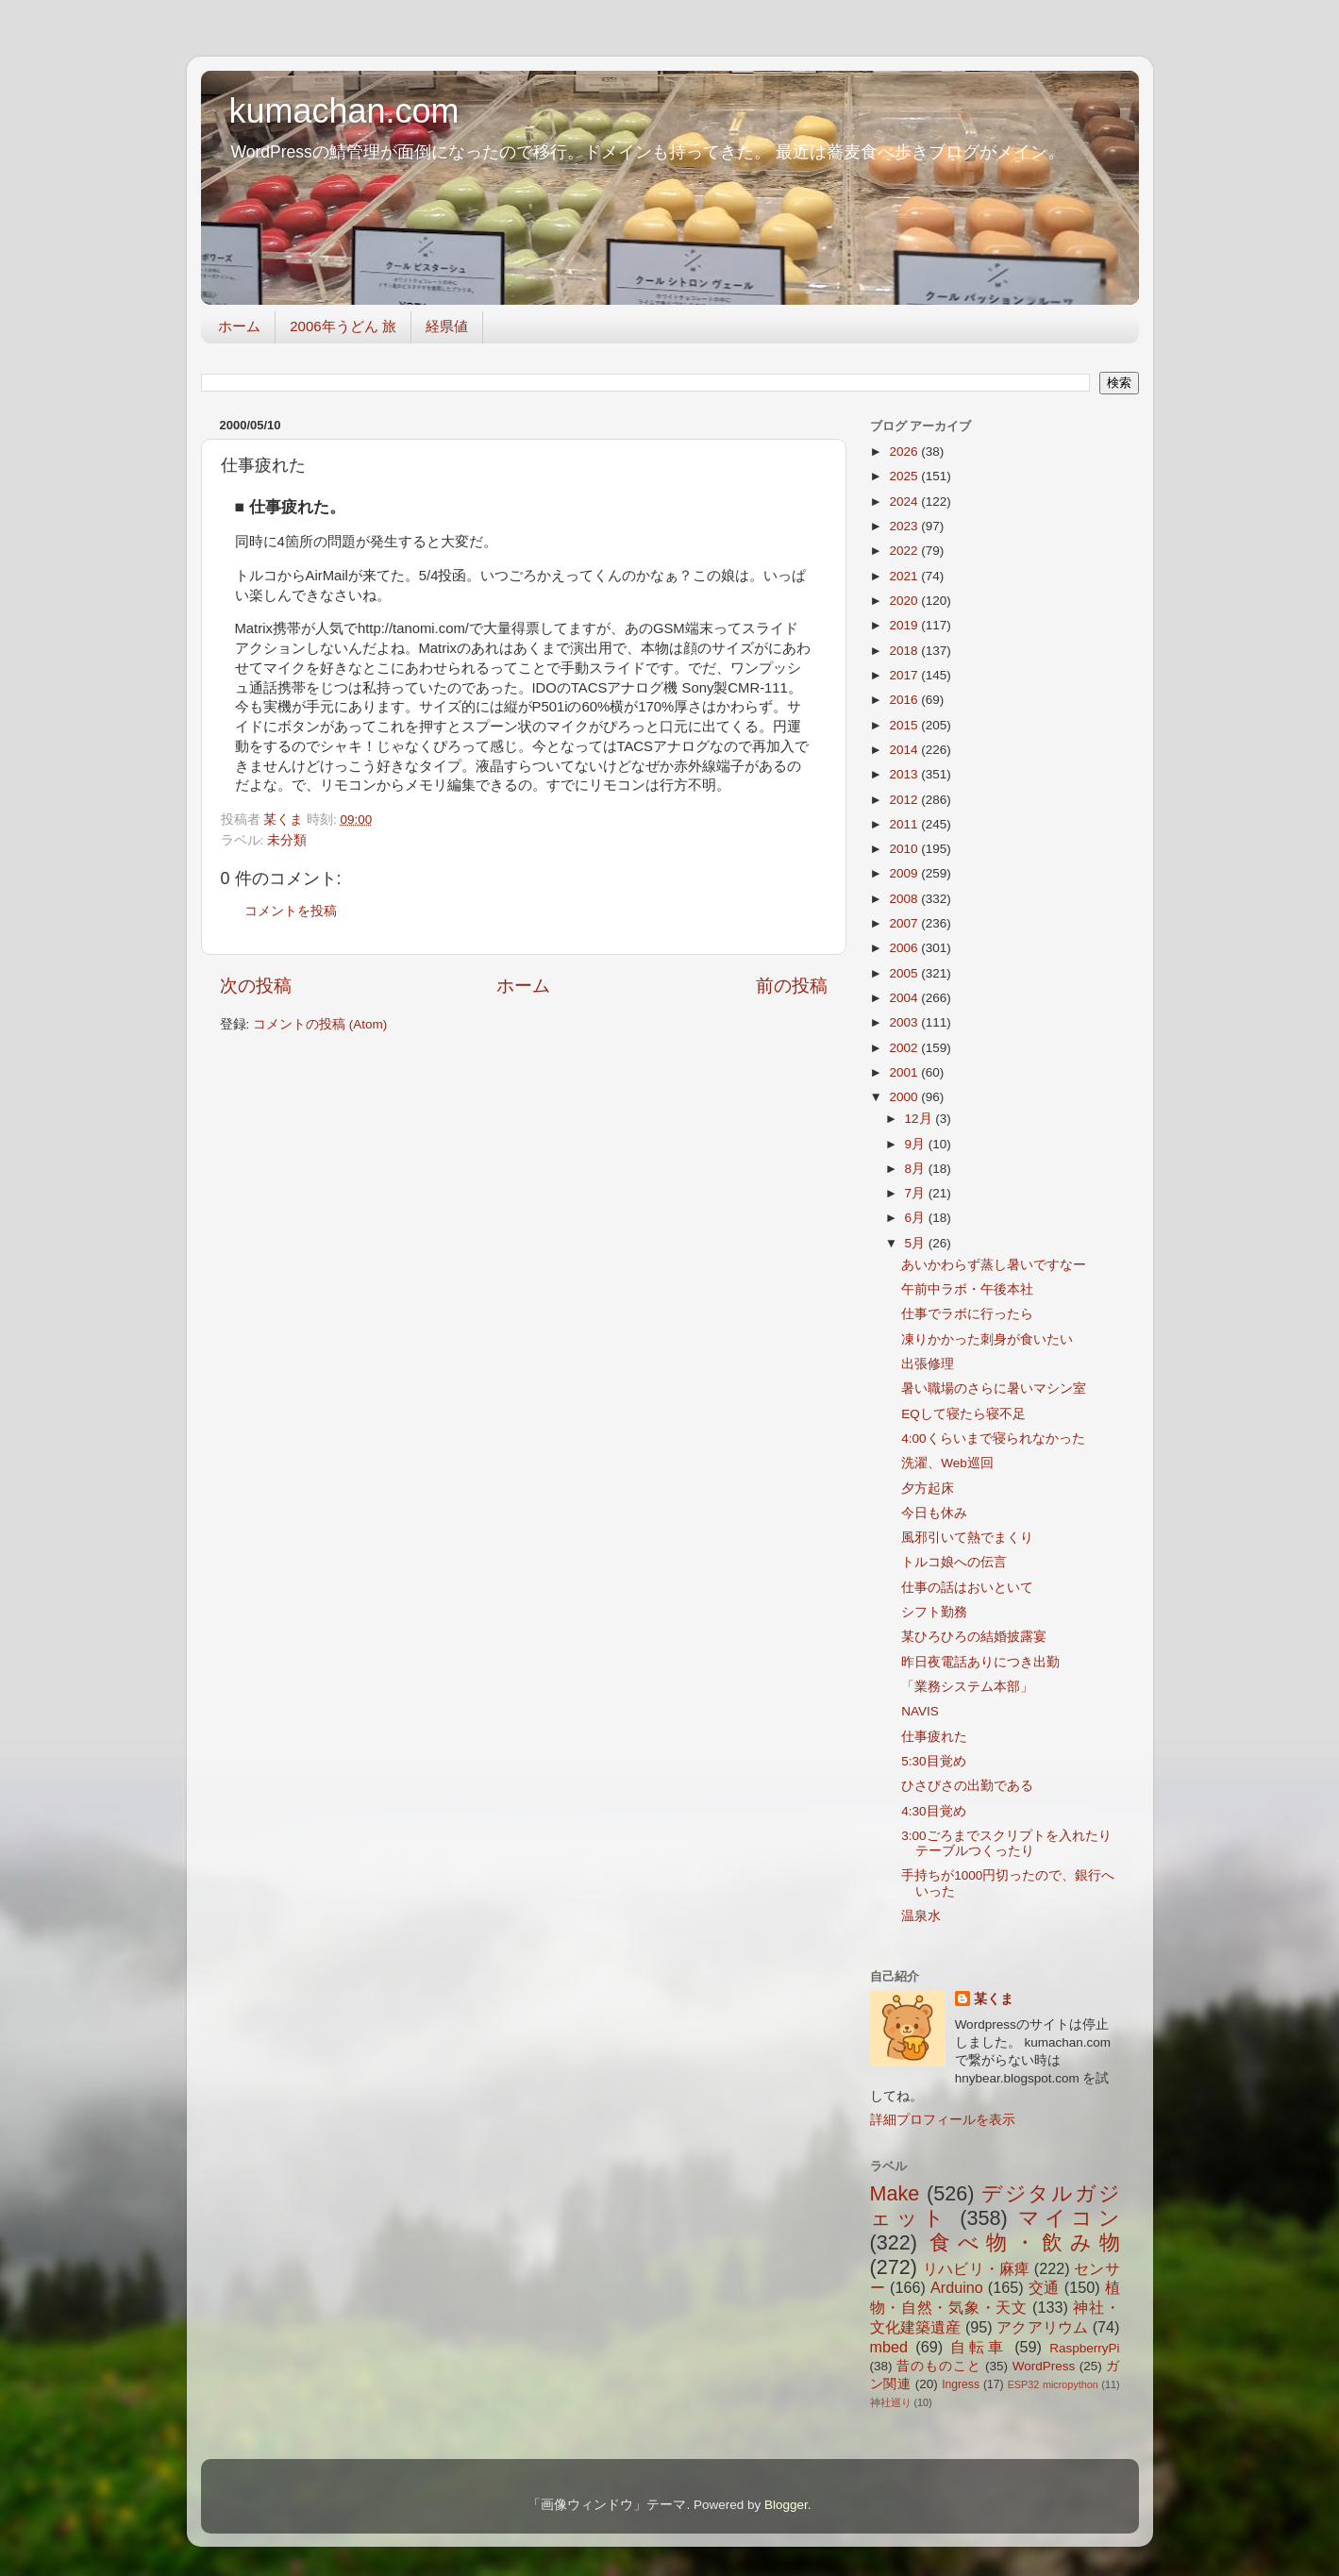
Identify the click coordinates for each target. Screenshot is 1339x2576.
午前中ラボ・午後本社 (967, 1289)
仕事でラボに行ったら (967, 1314)
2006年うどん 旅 (343, 326)
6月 (917, 1218)
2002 (905, 1048)
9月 (917, 1144)
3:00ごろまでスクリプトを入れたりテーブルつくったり (1006, 1843)
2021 (905, 576)
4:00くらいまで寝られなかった (992, 1438)
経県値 (447, 326)
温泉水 (921, 1916)
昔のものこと (938, 2366)
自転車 (978, 2346)
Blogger (786, 2505)
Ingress (960, 2384)
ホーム (239, 326)
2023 (905, 526)
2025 (905, 476)
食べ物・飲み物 (1024, 2242)
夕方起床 (927, 1488)
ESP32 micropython (1053, 2384)
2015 (905, 725)
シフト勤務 (934, 1612)
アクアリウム (1042, 2326)
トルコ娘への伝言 (954, 1562)
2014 (905, 750)
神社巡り (891, 2402)
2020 (905, 601)
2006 (905, 948)
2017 (905, 675)
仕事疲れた (934, 1737)
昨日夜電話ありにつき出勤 (980, 1662)
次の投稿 (256, 985)
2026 (905, 451)
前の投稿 (792, 985)
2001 (905, 1072)
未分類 (287, 840)
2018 (905, 651)
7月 (917, 1193)
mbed (889, 2346)
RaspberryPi (1084, 2348)
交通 (1044, 2287)
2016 (905, 700)
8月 (917, 1169)
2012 (905, 800)
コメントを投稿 (290, 911)
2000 (905, 1097)
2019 (905, 625)
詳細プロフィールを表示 (942, 2120)
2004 (905, 998)
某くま (993, 1999)
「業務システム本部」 (967, 1687)
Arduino (956, 2287)
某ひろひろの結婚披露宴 (973, 1637)
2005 (905, 973)
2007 (905, 923)
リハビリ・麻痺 (976, 2268)
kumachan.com (344, 111)
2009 (905, 873)
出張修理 (927, 1364)
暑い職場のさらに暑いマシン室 (993, 1388)
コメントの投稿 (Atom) (320, 1024)
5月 (917, 1243)
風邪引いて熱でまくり (967, 1538)
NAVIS (920, 1711)
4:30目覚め (933, 1811)
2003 (905, 1022)
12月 (920, 1119)
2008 (905, 899)
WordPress (1044, 2366)
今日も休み (934, 1513)
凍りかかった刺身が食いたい (987, 1339)
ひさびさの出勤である (967, 1786)
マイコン (1069, 2218)
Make (895, 2193)
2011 (905, 824)
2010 (905, 849)
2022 (905, 551)
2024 (905, 501)
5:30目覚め (933, 1761)
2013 (905, 774)
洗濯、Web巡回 (947, 1463)
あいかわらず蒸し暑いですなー (993, 1265)
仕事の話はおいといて (967, 1588)
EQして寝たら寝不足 (963, 1414)
